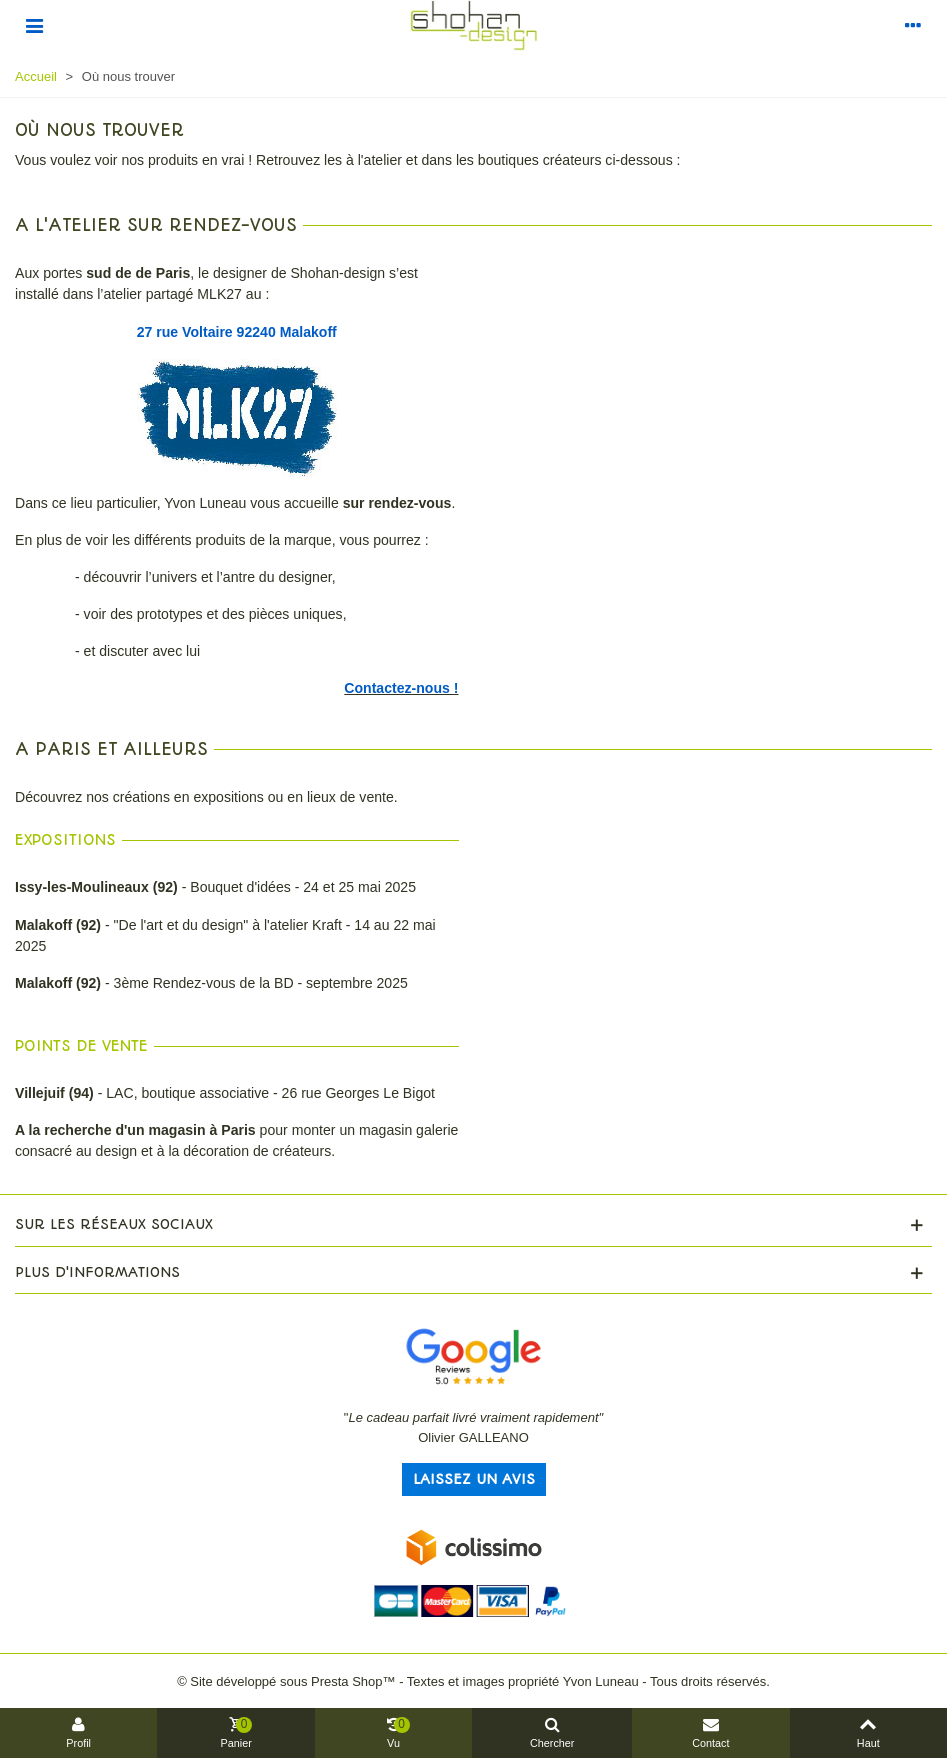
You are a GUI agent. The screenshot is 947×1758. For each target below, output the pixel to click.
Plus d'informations (97, 1272)
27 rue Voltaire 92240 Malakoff (237, 332)
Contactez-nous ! (401, 688)
